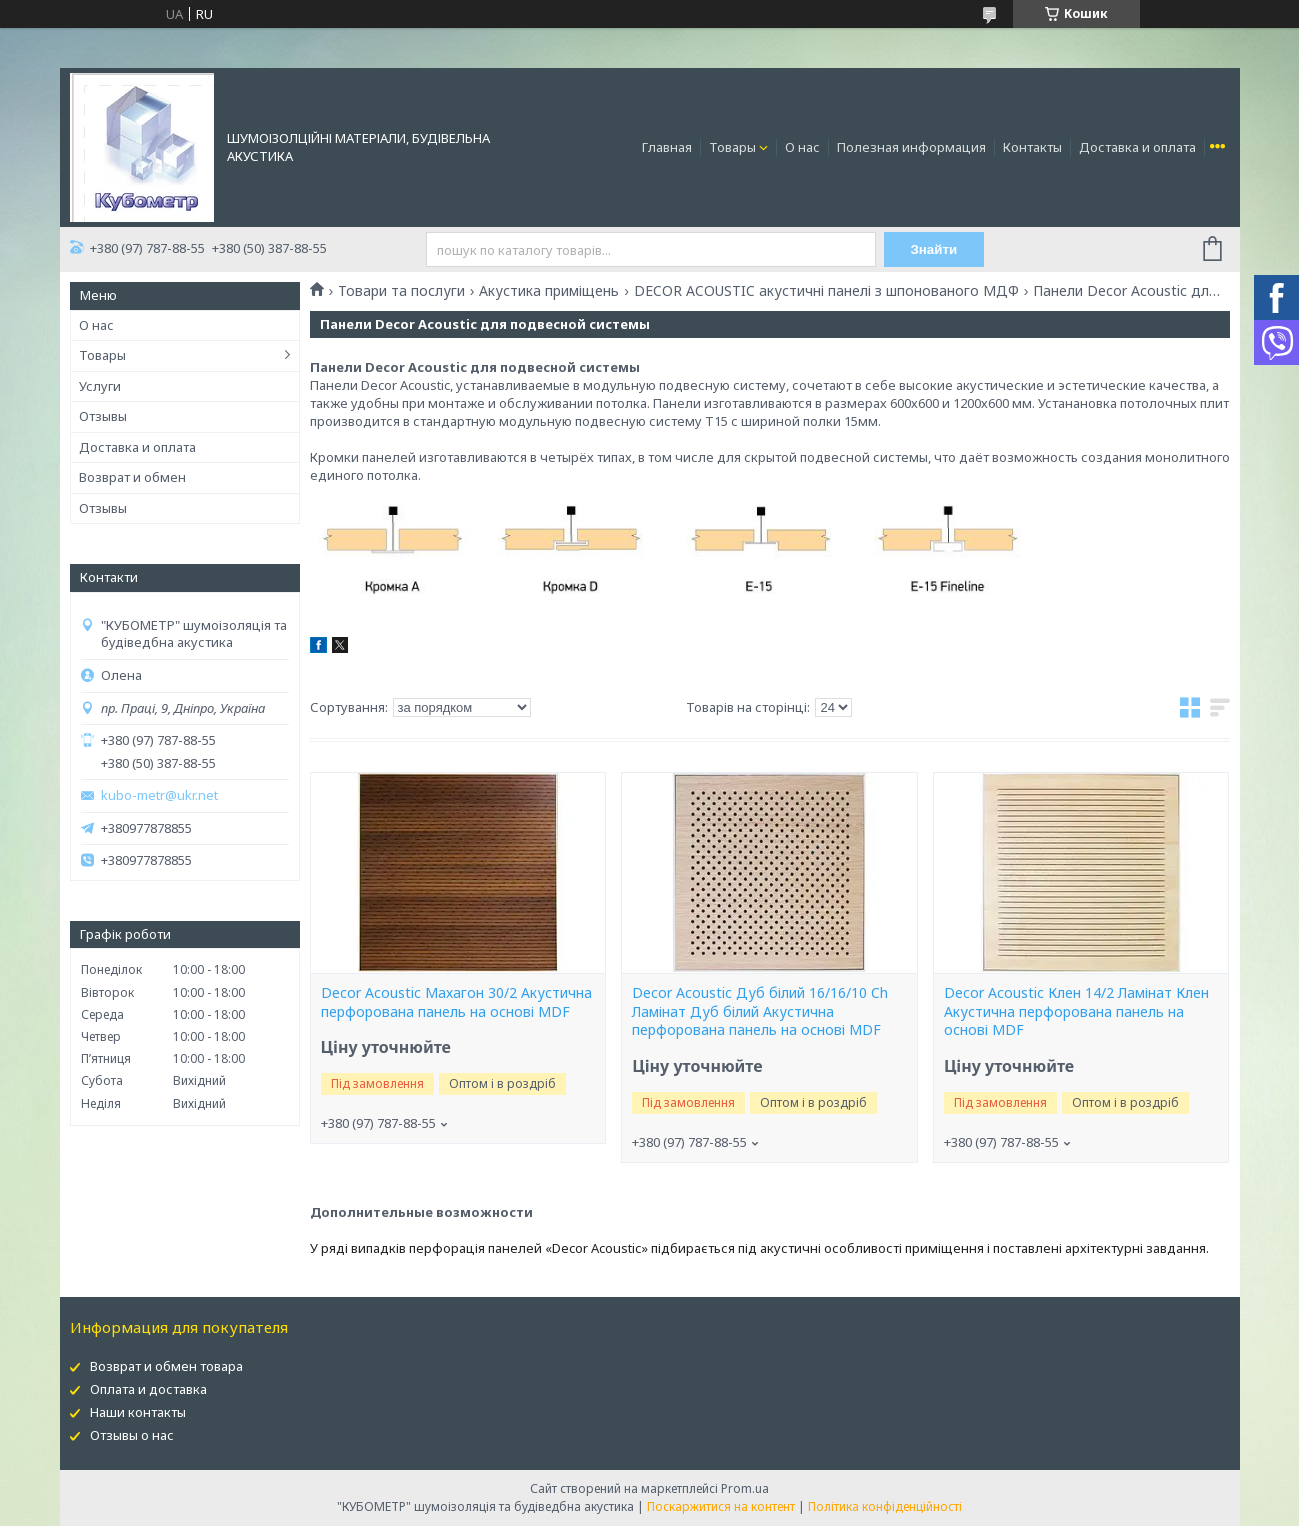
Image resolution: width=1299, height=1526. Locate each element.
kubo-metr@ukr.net (159, 795)
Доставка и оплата (1137, 147)
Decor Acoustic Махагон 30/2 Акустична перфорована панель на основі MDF (456, 1002)
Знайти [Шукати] (933, 249)
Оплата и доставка (148, 1389)
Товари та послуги (401, 291)
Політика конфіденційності (885, 1506)
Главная (667, 147)
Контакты (1032, 147)
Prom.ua (745, 1488)
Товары (732, 147)
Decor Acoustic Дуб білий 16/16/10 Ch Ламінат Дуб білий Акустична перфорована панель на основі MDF (760, 1012)
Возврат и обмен (132, 477)
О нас (802, 147)
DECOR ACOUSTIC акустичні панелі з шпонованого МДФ (826, 291)
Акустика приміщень (549, 291)
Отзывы (103, 416)
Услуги (100, 386)
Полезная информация (911, 147)
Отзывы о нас (132, 1435)
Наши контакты (138, 1412)
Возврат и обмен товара (166, 1366)
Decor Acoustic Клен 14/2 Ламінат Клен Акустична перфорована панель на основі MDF (1076, 1012)
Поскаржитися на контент (721, 1506)
